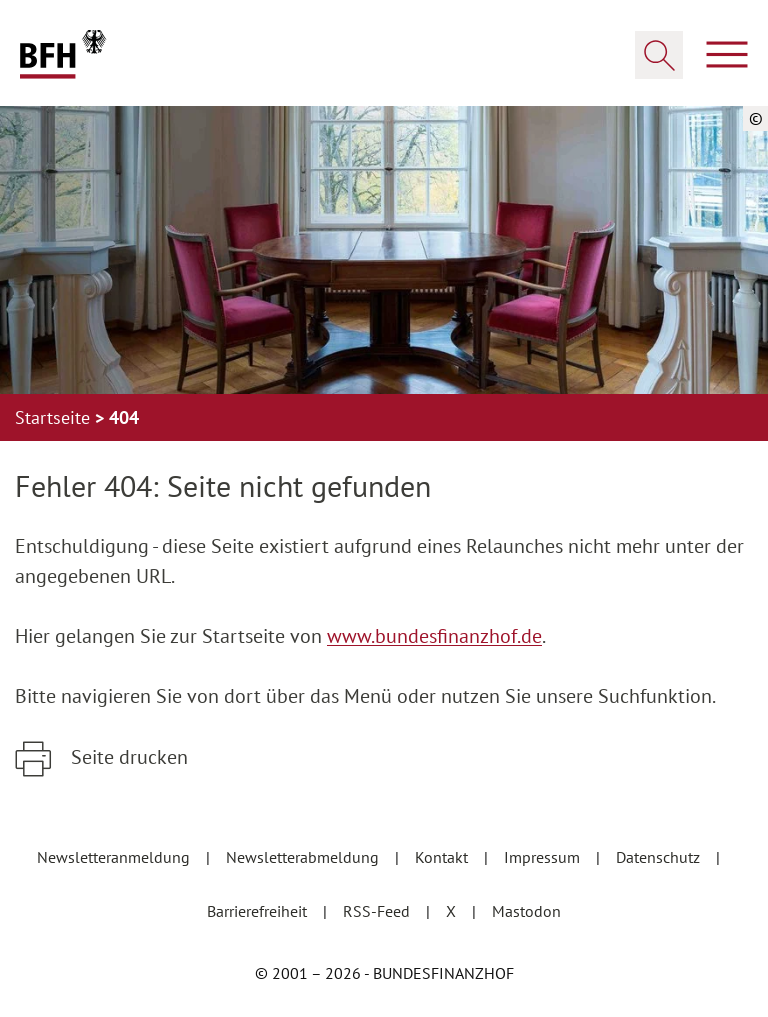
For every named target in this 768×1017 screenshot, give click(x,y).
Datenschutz (660, 857)
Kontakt (443, 857)
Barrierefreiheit (259, 911)
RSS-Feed (378, 911)
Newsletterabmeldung (304, 857)
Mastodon (526, 911)
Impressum (544, 857)
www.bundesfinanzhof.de (434, 636)
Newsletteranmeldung (115, 857)
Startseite (55, 417)
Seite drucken (127, 757)
